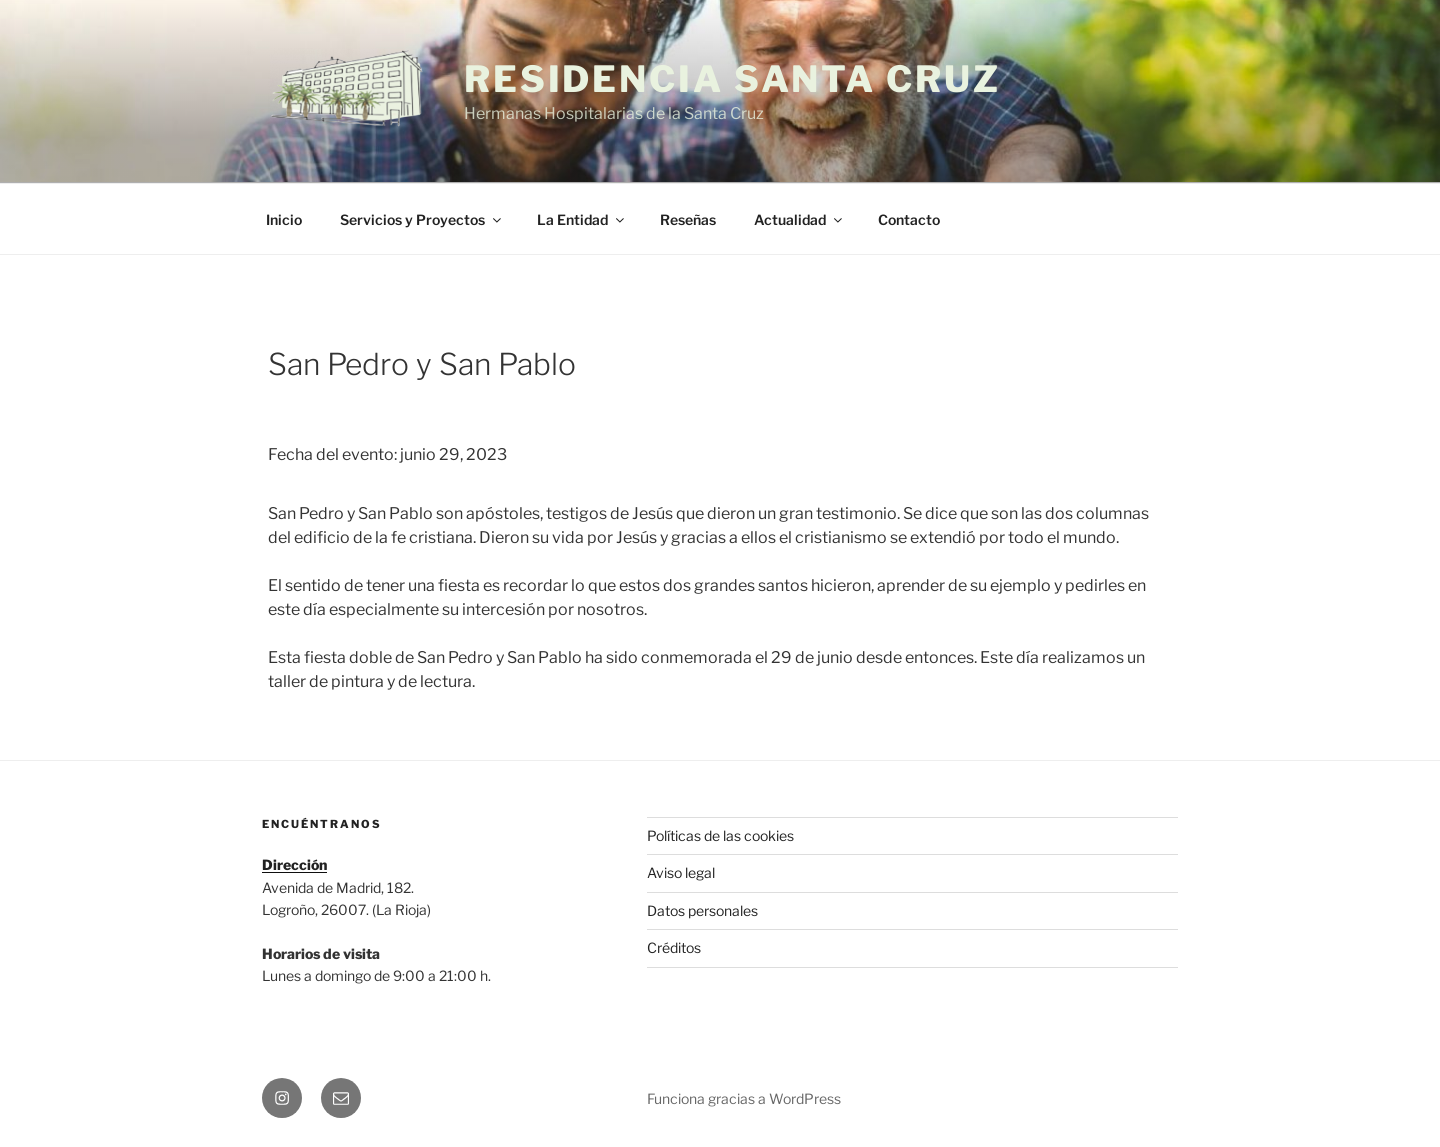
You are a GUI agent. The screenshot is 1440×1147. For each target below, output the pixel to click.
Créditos (674, 947)
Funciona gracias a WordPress (744, 1098)
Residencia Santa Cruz (732, 79)
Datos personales (702, 910)
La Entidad (582, 219)
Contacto (909, 219)
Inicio (284, 219)
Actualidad (799, 219)
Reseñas (688, 219)
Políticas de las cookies (720, 835)
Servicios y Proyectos (422, 219)
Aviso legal (681, 872)
